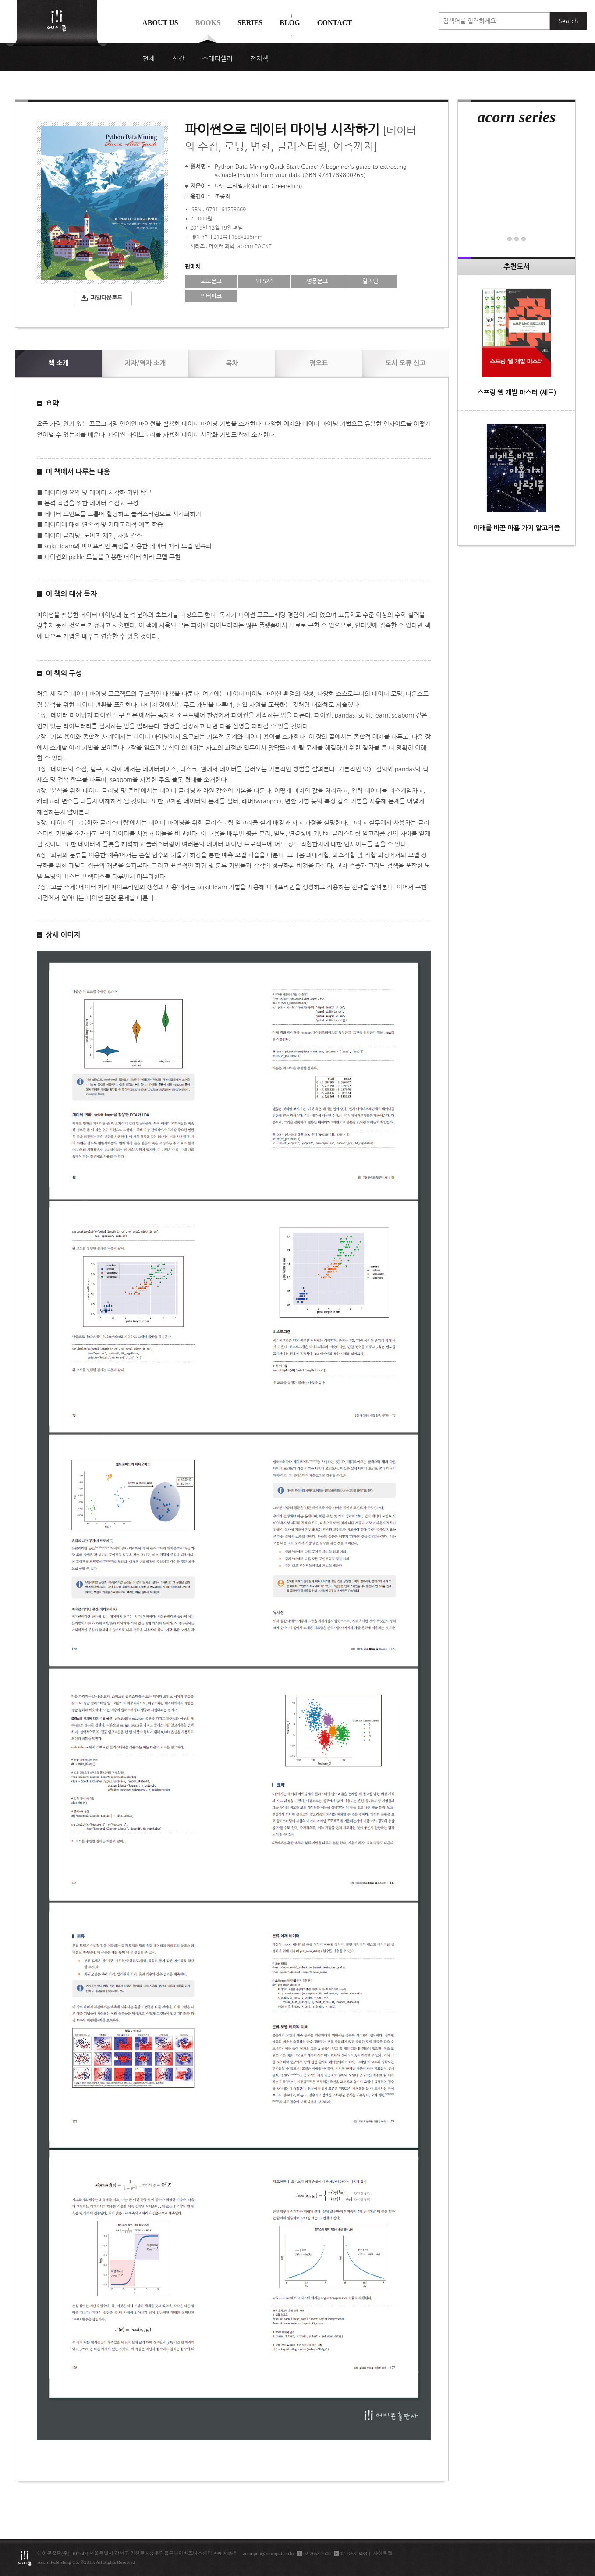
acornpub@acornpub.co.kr (268, 2553)
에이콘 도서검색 (291, 44)
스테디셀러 (217, 58)
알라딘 (370, 281)
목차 (232, 363)
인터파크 (211, 296)
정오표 (318, 363)
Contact (334, 22)
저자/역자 (145, 363)
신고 (405, 363)
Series (249, 22)
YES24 (264, 281)
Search (568, 21)
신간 (178, 58)
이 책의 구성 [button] (64, 673)
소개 (58, 363)
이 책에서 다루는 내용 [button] (78, 471)
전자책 (259, 58)
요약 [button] (52, 403)
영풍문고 (317, 281)
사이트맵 (383, 2553)
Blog (290, 22)
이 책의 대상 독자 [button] (71, 593)
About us (160, 22)
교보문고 (211, 281)
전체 (148, 58)
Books (207, 22)
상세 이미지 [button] (63, 934)
